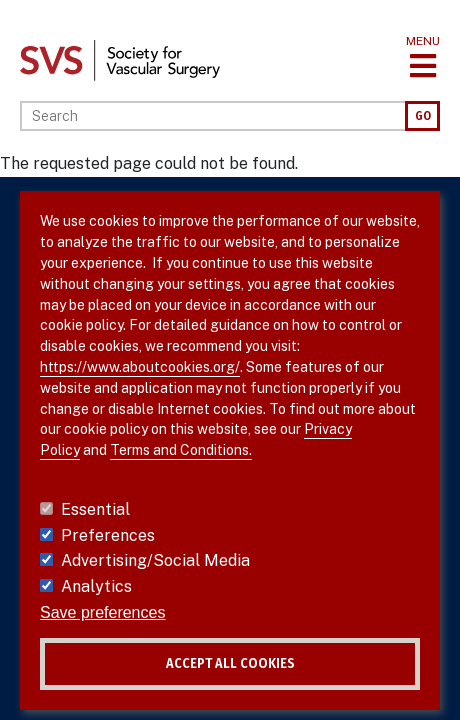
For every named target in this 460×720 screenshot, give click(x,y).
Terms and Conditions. (181, 450)
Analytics (96, 586)
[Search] (212, 116)
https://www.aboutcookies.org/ (140, 367)
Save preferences (102, 612)
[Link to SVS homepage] (120, 59)
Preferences (108, 535)
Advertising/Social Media (155, 560)
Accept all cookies (230, 663)
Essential (95, 509)
